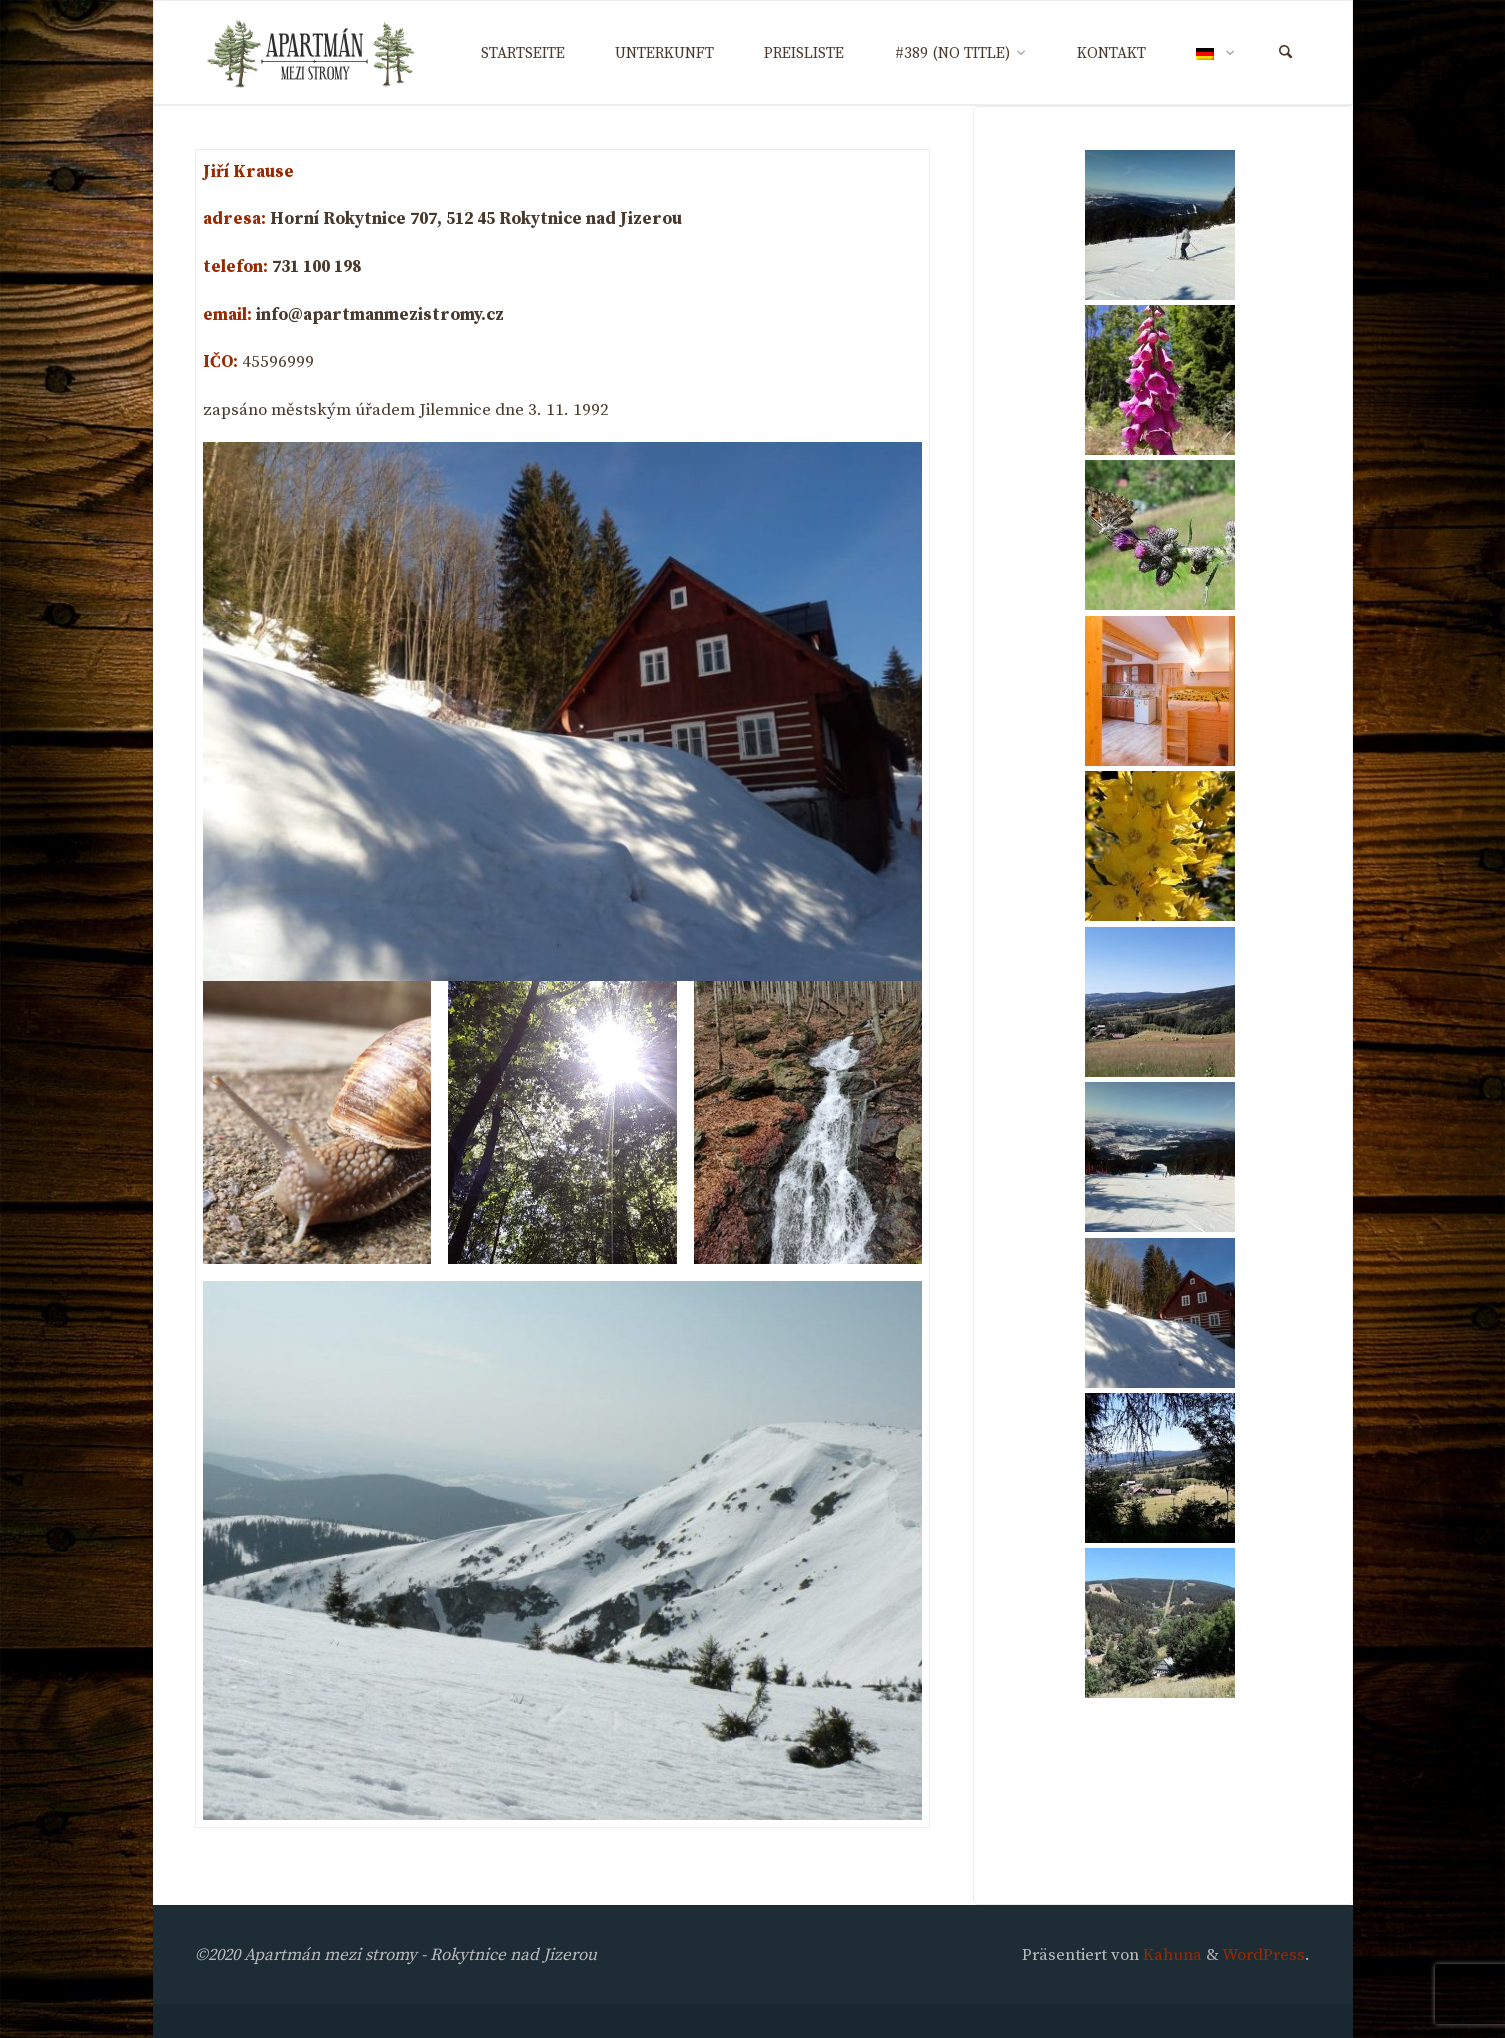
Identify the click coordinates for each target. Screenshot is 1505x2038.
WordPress (1263, 1955)
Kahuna (1170, 1955)
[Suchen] (1285, 53)
